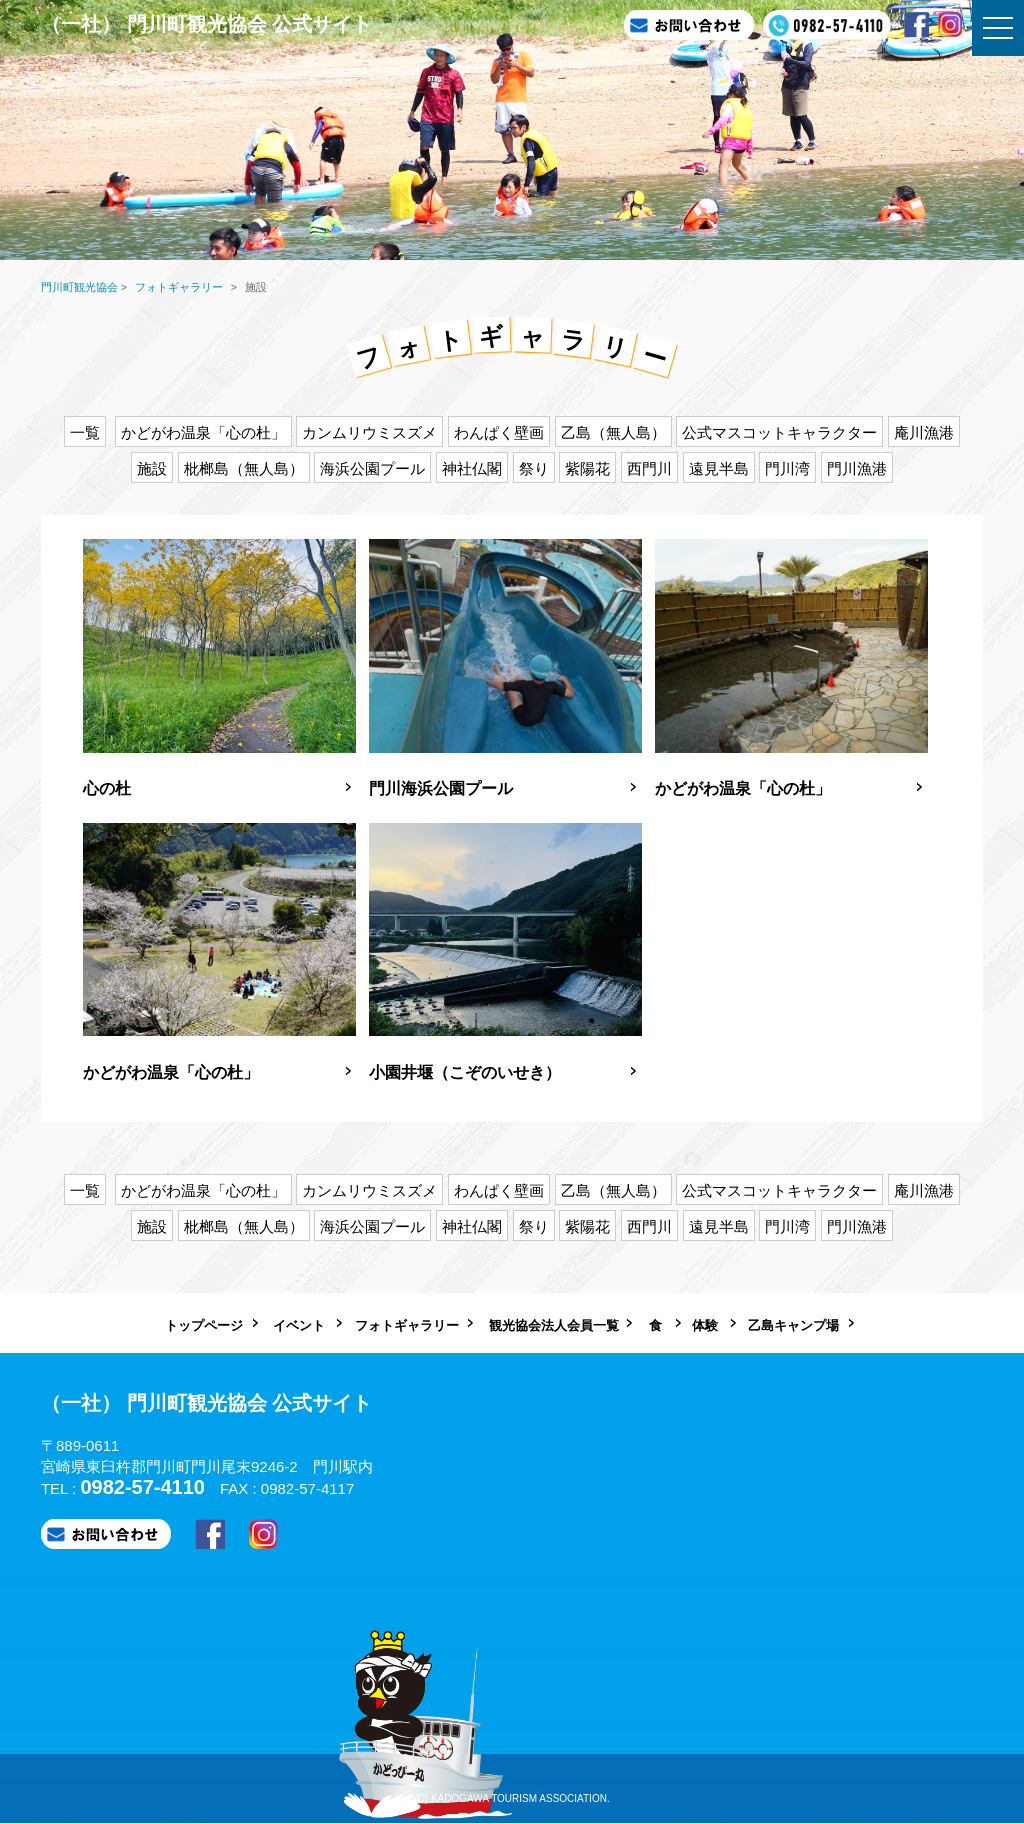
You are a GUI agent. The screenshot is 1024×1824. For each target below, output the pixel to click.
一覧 (85, 432)
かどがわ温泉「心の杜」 (203, 432)
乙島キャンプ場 (793, 1325)
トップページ (204, 1325)
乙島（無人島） (613, 432)
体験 (705, 1325)
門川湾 (787, 468)
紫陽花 (587, 468)
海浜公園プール (372, 468)
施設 (152, 468)
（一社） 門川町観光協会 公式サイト (206, 24)
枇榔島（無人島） (244, 468)
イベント (299, 1325)
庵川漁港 (924, 432)
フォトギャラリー (407, 1325)
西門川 (649, 468)
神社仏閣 (472, 468)
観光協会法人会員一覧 (554, 1325)
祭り (534, 468)
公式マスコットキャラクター (779, 432)
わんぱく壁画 (499, 432)
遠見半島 (719, 468)
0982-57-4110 (142, 1487)
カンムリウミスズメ (369, 432)
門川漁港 (857, 468)
